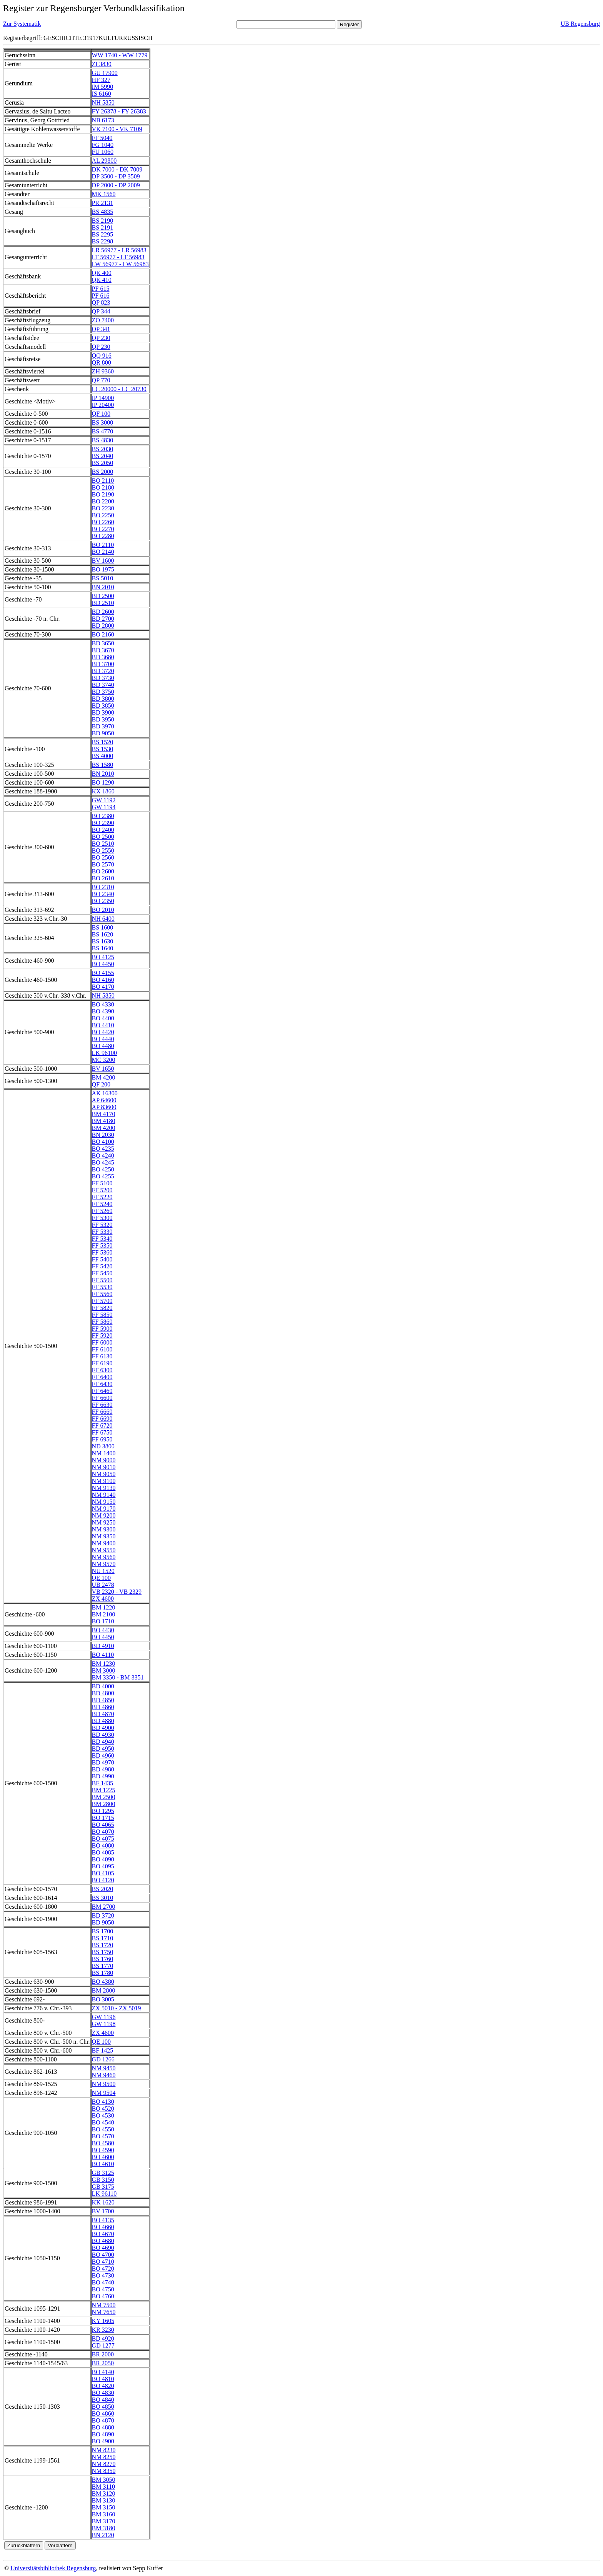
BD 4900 (103, 1728)
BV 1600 (103, 560)
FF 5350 (102, 1245)
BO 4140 (103, 2372)
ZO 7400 (103, 320)
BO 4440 (103, 1039)
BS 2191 (102, 227)
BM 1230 (103, 1663)
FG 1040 (102, 145)
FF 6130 (102, 1356)
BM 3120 (103, 2493)
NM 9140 (104, 1494)
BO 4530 (103, 2115)
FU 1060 (102, 151)
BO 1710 (103, 1621)
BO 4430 (103, 1630)
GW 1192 (104, 800)
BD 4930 (103, 1734)
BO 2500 (103, 836)
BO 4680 (103, 2241)
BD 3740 (103, 684)
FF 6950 (102, 1439)
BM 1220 (103, 1607)
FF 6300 (102, 1370)
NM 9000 (104, 1460)
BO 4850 (103, 2406)
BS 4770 (102, 431)
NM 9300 (104, 1529)
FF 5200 (102, 1190)
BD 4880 (103, 1721)
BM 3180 (103, 2528)
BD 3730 (103, 678)
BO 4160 (103, 979)
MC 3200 (103, 1059)
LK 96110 (104, 2193)
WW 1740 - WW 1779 (120, 55)
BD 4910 (103, 1646)
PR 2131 (102, 203)
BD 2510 (103, 603)
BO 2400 (103, 829)
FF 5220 (102, 1197)
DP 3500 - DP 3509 (116, 176)
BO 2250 (103, 515)
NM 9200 (104, 1515)
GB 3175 (103, 2186)
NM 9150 (104, 1501)
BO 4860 (103, 2413)
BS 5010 (102, 578)
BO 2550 (103, 850)
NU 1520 (103, 1571)
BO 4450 (103, 964)
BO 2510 (103, 843)
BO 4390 (103, 1011)
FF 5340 (102, 1238)
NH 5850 (103, 102)
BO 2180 (103, 487)
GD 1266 (103, 2059)
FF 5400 (102, 1259)
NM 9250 (104, 1522)
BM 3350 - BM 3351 (118, 1677)
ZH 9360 (103, 371)
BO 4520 (103, 2108)
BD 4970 (103, 1762)
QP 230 (101, 338)
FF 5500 (102, 1280)
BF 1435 (102, 1783)
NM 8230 (104, 2450)
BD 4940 (103, 1741)
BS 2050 (102, 463)
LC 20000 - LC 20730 (119, 389)
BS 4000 (102, 756)
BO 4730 (103, 2275)
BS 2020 (102, 1889)
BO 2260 (103, 522)
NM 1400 (104, 1453)
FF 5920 (102, 1335)
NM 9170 (104, 1508)
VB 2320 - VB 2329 (117, 1591)
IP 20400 (103, 405)
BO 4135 (103, 2220)
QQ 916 (102, 355)
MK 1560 (104, 194)
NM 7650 (104, 2312)
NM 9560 (104, 1557)
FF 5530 (102, 1287)
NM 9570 (104, 1564)
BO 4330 (103, 1004)
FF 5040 (102, 138)
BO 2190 (103, 494)
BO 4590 (103, 2150)
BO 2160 (103, 634)
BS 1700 (102, 1931)
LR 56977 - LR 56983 (119, 250)
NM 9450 (104, 2068)
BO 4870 (103, 2420)
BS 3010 (102, 1898)
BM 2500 (103, 1797)
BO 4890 (103, 2434)
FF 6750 (102, 1432)
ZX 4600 (103, 1598)
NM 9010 (104, 1467)
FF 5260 (102, 1211)
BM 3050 (103, 2479)
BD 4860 (103, 1707)
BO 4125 (103, 957)
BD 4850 (103, 1700)
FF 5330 (102, 1231)
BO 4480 (103, 1046)
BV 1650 (103, 1068)
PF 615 (101, 288)
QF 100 (101, 413)
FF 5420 (102, 1266)
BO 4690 (103, 2247)
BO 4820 (103, 2386)
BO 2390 (103, 823)
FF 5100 (102, 1183)
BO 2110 (103, 480)
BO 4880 (103, 2427)
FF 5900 (102, 1328)
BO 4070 (103, 1831)
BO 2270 (103, 529)
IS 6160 (101, 93)
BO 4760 (103, 2296)
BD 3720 (103, 671)
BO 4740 (103, 2282)
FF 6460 (102, 1391)
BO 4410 (103, 1025)
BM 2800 (103, 1804)
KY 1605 (103, 2321)
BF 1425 (102, 2050)
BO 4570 (103, 2136)
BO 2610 (103, 878)
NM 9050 (104, 1474)
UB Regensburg (580, 23)
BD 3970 (103, 726)
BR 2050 (103, 2363)
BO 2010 (103, 909)
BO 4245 (103, 1162)
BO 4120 (103, 1880)
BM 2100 (103, 1614)
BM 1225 (103, 1790)
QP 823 (101, 302)
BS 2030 (102, 449)
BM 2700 (103, 1906)
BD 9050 (103, 733)
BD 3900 (103, 712)
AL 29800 (104, 160)
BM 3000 (103, 1670)
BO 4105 (103, 1873)
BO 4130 (103, 2101)
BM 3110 (103, 2486)
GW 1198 (104, 2024)
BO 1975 (103, 569)
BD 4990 (103, 1776)
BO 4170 (103, 986)
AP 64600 (104, 1100)
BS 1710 (102, 1938)
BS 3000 (102, 422)
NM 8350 (104, 2471)
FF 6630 (102, 1404)
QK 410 (102, 280)
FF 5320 (102, 1224)
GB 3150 (103, 2179)
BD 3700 (103, 664)
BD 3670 (103, 650)
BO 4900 (103, 2441)
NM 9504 (104, 2092)
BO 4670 (103, 2234)
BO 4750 (103, 2289)
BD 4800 (103, 1693)
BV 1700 (103, 2211)
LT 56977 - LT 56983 (118, 257)
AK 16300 (105, 1093)
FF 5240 (102, 1204)
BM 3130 (103, 2500)
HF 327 (101, 80)
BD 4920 (103, 2338)
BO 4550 (103, 2129)
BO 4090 (103, 1859)
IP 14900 (103, 398)
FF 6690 (102, 1418)
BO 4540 (103, 2122)
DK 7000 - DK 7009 (117, 169)
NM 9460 (104, 2075)
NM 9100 (104, 1481)
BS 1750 (102, 1952)
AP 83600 (104, 1107)
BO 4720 (103, 2268)
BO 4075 (103, 1838)
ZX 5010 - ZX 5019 (116, 2008)
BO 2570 (103, 864)
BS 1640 (102, 948)
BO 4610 (103, 2164)
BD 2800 (103, 625)
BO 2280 (103, 536)
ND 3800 (103, 1446)
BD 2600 (103, 611)
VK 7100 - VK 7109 (117, 129)
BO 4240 (103, 1155)
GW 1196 (104, 2017)
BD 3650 (103, 643)
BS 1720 (102, 1945)
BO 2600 (103, 871)
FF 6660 (102, 1411)
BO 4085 (103, 1852)
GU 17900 (105, 73)
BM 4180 (103, 1121)
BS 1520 (102, 742)
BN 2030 (103, 1134)
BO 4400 (103, 1018)
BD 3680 (103, 657)
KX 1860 (103, 791)
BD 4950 (103, 1748)
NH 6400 (103, 918)
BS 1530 (102, 749)
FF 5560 (102, 1294)
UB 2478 (103, 1584)
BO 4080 (103, 1845)
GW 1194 (104, 807)
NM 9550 (104, 1550)
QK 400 (102, 273)
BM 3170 (103, 2521)
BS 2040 (102, 456)
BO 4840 (103, 2399)
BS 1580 (102, 764)
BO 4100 (103, 1141)
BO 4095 (103, 1866)
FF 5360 (102, 1252)
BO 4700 (103, 2254)
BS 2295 (102, 234)
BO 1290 (103, 782)
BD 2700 (103, 618)
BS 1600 (102, 927)
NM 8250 (104, 2457)
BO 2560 (103, 857)
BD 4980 (103, 1769)
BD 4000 (103, 1686)
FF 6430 (102, 1384)
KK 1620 (103, 2202)
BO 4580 (103, 2143)
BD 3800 (103, 698)
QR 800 (101, 362)
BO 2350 (103, 901)
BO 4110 (103, 1654)
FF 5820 (102, 1308)
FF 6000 (102, 1342)
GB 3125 (103, 2172)
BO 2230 (103, 508)
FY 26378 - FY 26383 (119, 111)
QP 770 (101, 380)
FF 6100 (102, 1349)
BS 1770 (102, 1966)
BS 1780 (102, 1972)
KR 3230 (103, 2329)
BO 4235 (103, 1148)
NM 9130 (104, 1488)
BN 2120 (103, 2535)
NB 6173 (103, 120)
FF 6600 (102, 1398)
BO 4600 (103, 2157)
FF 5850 (102, 1314)
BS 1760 (102, 1959)
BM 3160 (103, 2514)
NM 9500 (104, 2084)
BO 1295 (103, 1811)
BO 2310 (103, 887)
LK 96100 (104, 1053)
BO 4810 (103, 2379)
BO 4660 (103, 2227)
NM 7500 (104, 2305)
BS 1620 (102, 934)
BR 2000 (103, 2354)
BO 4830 (103, 2392)
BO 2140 (103, 551)
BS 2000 (102, 471)
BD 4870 (103, 1714)
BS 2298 (102, 241)
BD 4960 (103, 1755)
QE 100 (101, 1578)
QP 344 (101, 311)
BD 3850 (103, 705)
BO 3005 (103, 1999)
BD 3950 (103, 719)
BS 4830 (102, 440)
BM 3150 (103, 2507)
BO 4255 (103, 1176)
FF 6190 (102, 1363)
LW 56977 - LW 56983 (120, 264)
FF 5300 (102, 1218)
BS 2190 (102, 220)
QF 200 (101, 1084)
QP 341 (101, 329)
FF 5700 (102, 1301)
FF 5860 (102, 1321)
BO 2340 (103, 894)
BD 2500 (103, 596)
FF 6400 (102, 1377)
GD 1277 (103, 2345)
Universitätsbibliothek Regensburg (53, 2568)
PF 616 (101, 295)
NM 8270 (104, 2464)
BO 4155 (103, 973)
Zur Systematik (22, 23)
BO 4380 (103, 1981)
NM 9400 (104, 1543)
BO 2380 (103, 816)
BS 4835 (102, 211)
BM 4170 (103, 1114)
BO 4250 (103, 1169)
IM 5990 (102, 86)
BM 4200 (103, 1077)
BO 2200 (103, 501)
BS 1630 (102, 941)
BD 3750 (103, 691)
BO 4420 (103, 1032)
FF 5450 (102, 1273)
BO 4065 (103, 1824)
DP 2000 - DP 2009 (116, 185)
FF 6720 (102, 1425)
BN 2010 (103, 587)
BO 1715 (103, 1818)
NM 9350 (104, 1536)
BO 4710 (103, 2261)
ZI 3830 (102, 64)
